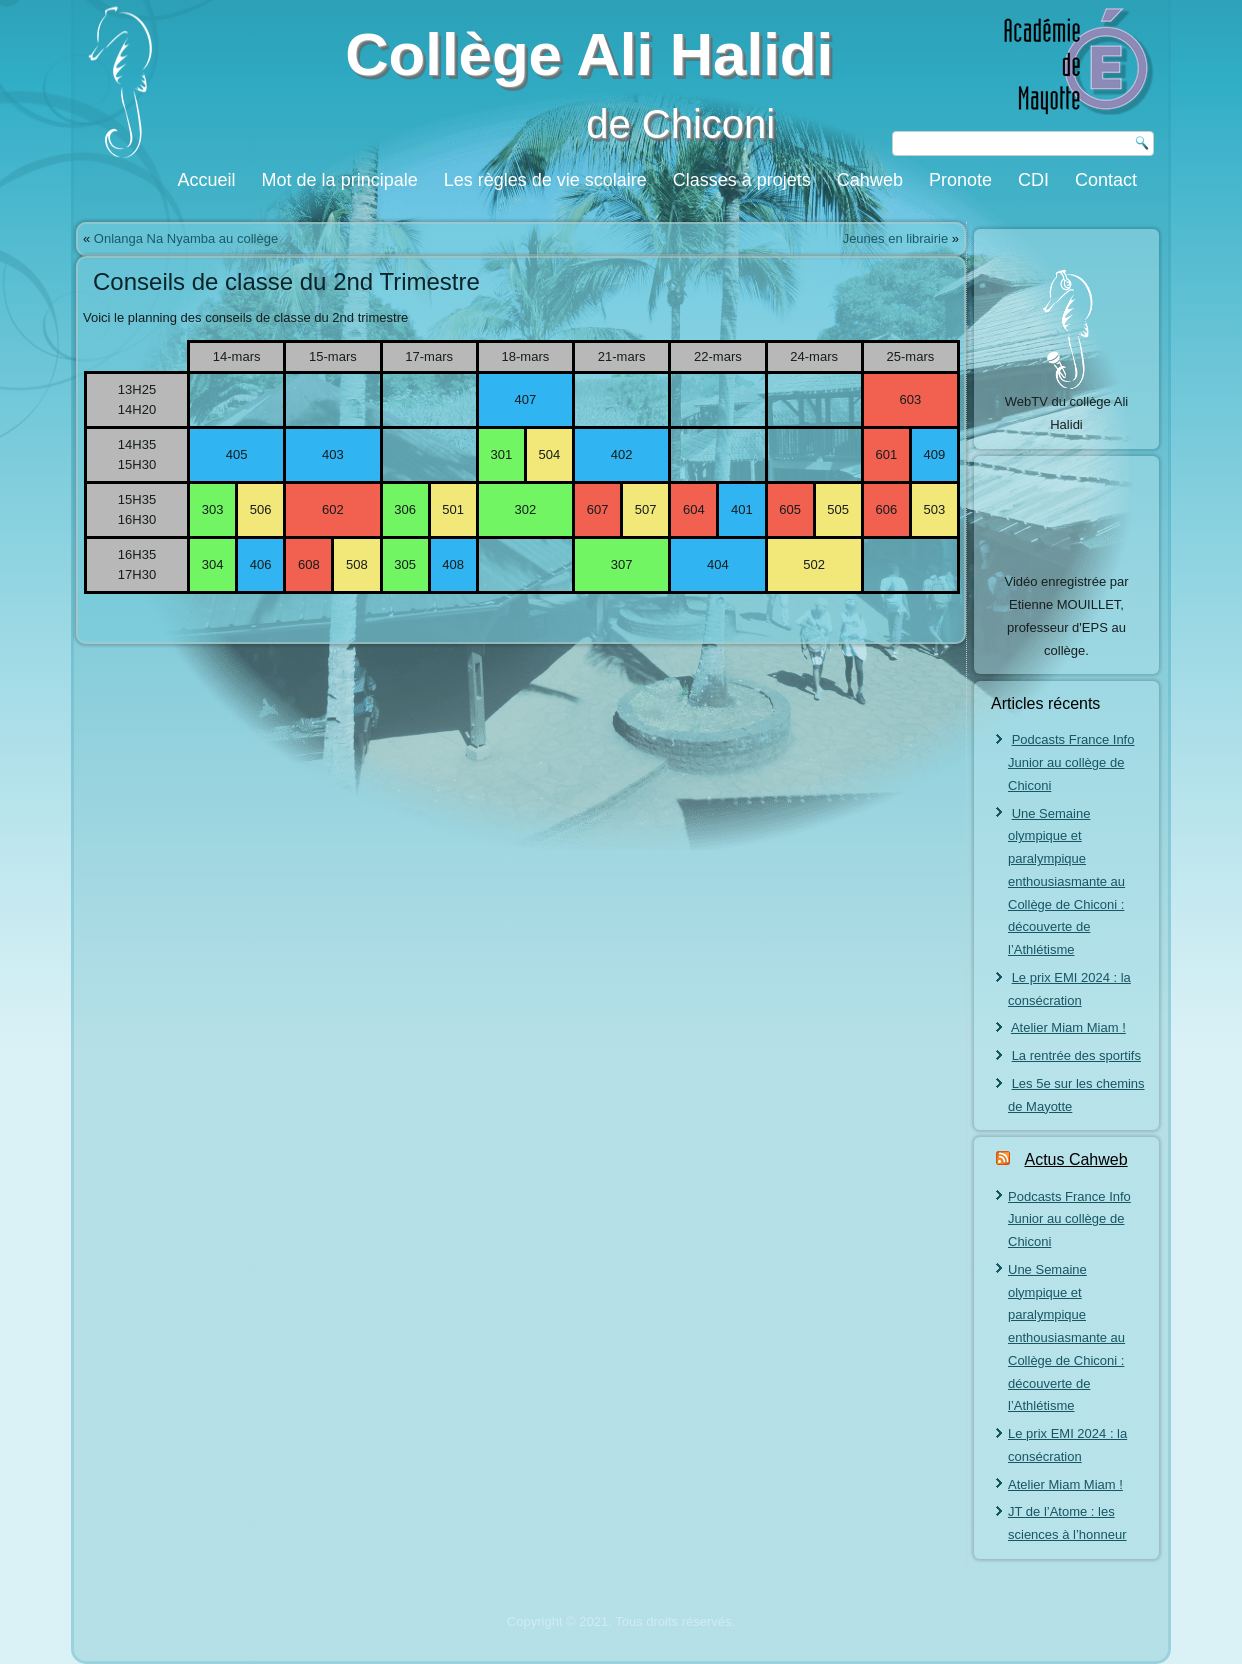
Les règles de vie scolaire (545, 180)
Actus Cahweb (1075, 1159)
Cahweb (870, 180)
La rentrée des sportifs (1076, 1055)
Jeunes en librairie (896, 238)
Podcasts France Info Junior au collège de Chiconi (1071, 762)
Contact (1106, 180)
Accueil (207, 180)
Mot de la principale (340, 180)
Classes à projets (742, 180)
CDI (1033, 180)
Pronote (960, 180)
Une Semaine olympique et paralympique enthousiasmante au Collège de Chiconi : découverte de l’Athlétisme (1066, 882)
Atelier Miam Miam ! (1068, 1027)
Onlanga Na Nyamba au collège (186, 238)
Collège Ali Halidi (589, 54)
